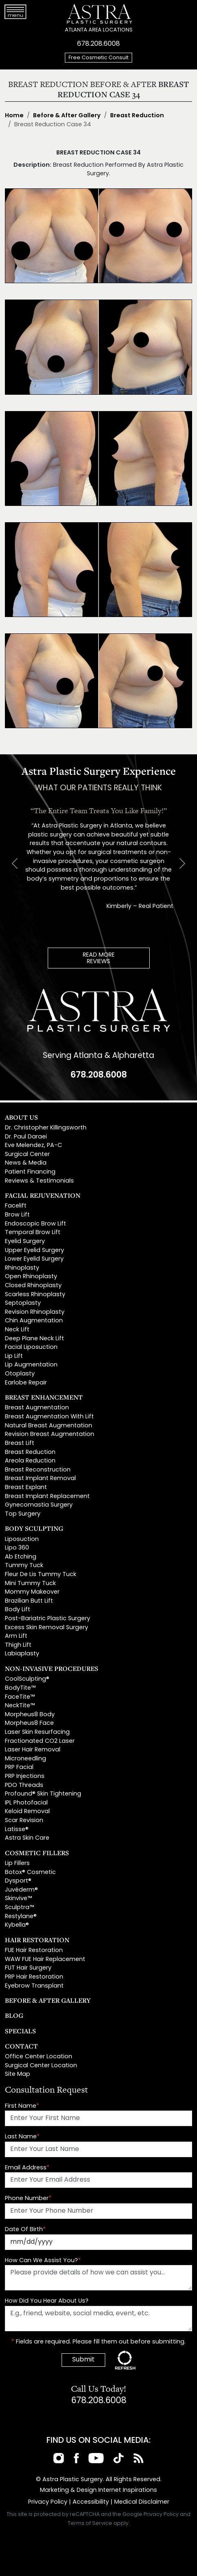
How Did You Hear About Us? (47, 2301)
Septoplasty (23, 1303)
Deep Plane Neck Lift (34, 1339)
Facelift (16, 1206)
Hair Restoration (37, 1939)
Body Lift (17, 1610)
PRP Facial (19, 1767)
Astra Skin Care (27, 1838)
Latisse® (17, 1830)
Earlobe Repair (26, 1383)
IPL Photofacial (26, 1803)
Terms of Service (90, 2523)
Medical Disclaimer (141, 2502)
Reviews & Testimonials (39, 1181)
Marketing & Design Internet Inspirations (98, 2490)
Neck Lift (17, 1330)
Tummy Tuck (24, 1566)
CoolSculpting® (27, 1679)
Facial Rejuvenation (42, 1195)
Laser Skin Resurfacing (37, 1732)
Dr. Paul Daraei (26, 1137)
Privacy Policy (47, 2502)
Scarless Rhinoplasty (35, 1295)
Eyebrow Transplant (34, 1986)
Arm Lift (16, 1636)
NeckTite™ (20, 1706)
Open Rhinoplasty (31, 1277)
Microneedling (25, 1759)
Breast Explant (26, 1488)
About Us (21, 1117)
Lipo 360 (17, 1548)
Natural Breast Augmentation (48, 1426)
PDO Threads (24, 1785)
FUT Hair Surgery (28, 1968)
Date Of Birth (25, 2230)
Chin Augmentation (34, 1321)
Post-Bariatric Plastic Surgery (47, 1619)
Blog (14, 2015)
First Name (22, 2106)
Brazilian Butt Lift (29, 1601)
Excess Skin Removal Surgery (46, 1628)
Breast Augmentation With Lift (49, 1417)
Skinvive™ (18, 1899)
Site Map (17, 2074)
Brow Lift (17, 1215)
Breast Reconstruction (38, 1470)
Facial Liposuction (31, 1347)
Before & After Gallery (67, 116)
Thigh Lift (18, 1645)
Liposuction (22, 1539)
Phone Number (28, 2199)
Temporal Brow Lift (32, 1233)
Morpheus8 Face (29, 1723)
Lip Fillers (17, 1863)
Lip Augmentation (31, 1365)
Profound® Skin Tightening (43, 1794)
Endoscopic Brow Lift (35, 1224)
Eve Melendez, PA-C (33, 1146)
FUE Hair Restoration (34, 1951)
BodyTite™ (20, 1688)
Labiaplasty (22, 1654)
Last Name (22, 2137)
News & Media (25, 1163)
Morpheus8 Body (30, 1715)
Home (14, 116)
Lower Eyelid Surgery (34, 1259)
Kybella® (17, 1925)
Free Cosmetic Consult (98, 57)
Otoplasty (20, 1374)
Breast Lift (19, 1443)
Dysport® (18, 1881)
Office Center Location (38, 2057)
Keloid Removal (27, 1812)
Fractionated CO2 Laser (40, 1741)
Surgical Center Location (41, 2066)
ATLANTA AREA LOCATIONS (99, 30)
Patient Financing (30, 1172)
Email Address (27, 2168)
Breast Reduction (137, 116)
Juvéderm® (21, 1890)
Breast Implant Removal (40, 1479)
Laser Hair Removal (32, 1750)
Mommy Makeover (32, 1592)
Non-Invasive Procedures (51, 1668)
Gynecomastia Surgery (39, 1505)
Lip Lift (14, 1356)
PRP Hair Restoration (34, 1977)
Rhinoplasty (22, 1268)
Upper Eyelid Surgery (34, 1251)
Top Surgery (22, 1514)
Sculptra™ (19, 1908)
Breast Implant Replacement (47, 1497)
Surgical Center (27, 1155)
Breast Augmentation (37, 1408)
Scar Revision (24, 1821)
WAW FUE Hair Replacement (45, 1960)
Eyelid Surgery (25, 1242)
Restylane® (21, 1917)
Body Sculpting (34, 1528)
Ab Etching (20, 1557)
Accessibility (91, 2502)
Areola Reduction (30, 1461)
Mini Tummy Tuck (30, 1584)
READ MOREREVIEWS (99, 958)
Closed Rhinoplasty (33, 1286)
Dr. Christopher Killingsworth (45, 1128)
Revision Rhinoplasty (34, 1312)
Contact (21, 2046)
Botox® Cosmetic (30, 1872)
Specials (20, 2030)
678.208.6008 (98, 44)
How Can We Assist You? (43, 2261)
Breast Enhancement (44, 1397)
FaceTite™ (20, 1697)
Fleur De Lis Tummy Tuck (40, 1575)
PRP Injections (24, 1776)
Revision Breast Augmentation (49, 1434)
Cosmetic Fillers (37, 1852)
